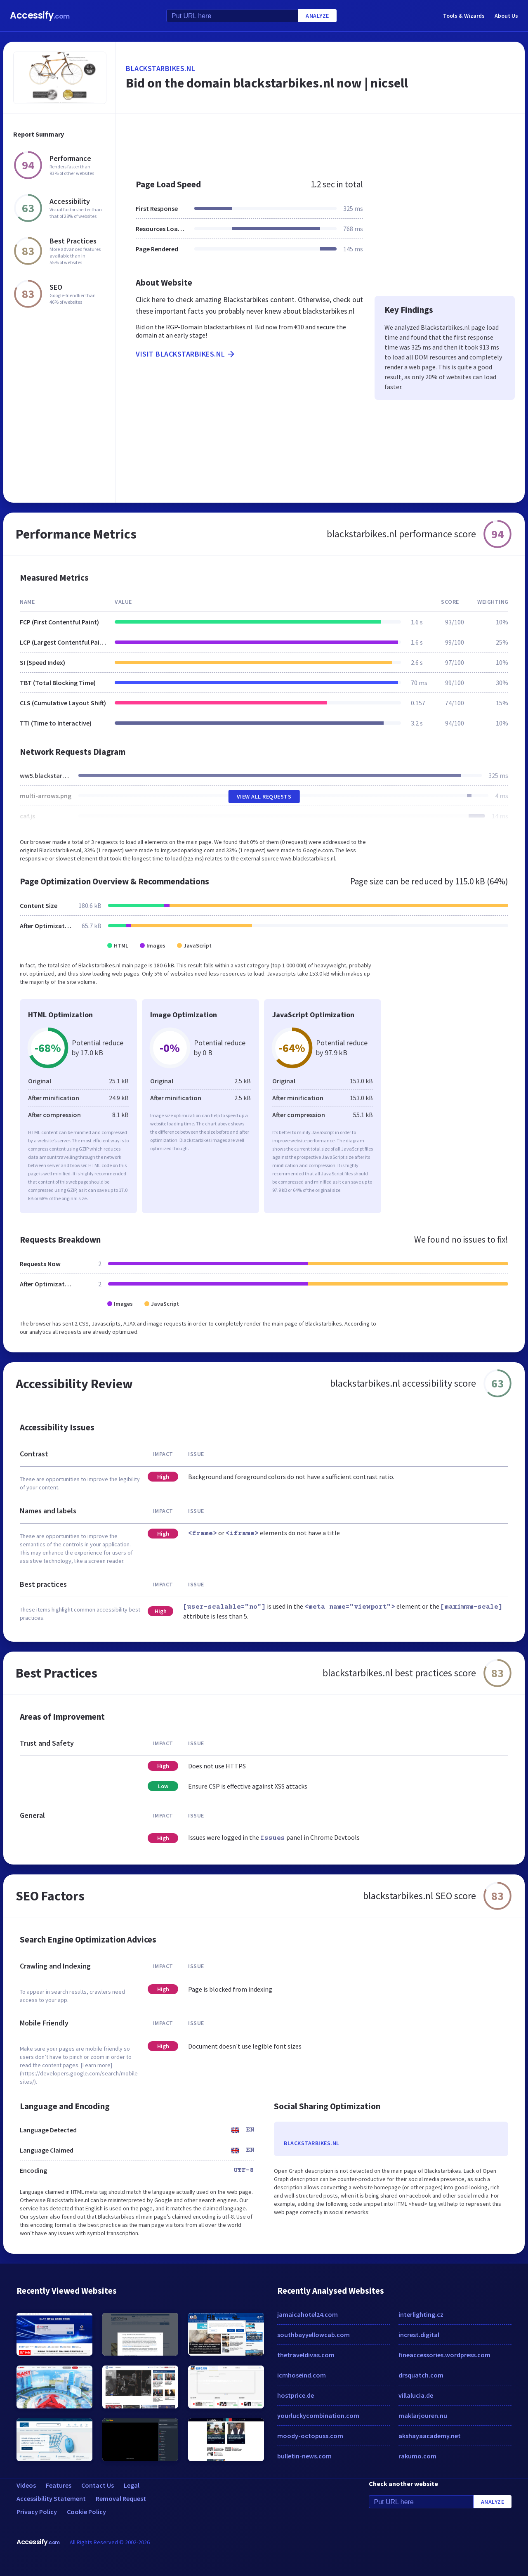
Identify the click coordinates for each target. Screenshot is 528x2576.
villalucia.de (415, 2395)
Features (58, 2485)
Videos (26, 2485)
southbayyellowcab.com (313, 2334)
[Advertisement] (320, 142)
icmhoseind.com (301, 2375)
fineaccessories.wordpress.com (444, 2355)
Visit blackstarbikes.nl (186, 354)
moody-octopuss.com (310, 2436)
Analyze (317, 15)
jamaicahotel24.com (307, 2314)
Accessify (40, 15)
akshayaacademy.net (429, 2436)
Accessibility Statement (51, 2498)
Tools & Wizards (464, 15)
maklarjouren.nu (422, 2415)
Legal (131, 2485)
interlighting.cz (420, 2314)
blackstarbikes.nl (161, 68)
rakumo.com (417, 2456)
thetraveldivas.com (306, 2355)
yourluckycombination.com (318, 2415)
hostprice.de (295, 2395)
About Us (506, 15)
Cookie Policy (86, 2511)
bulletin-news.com (304, 2456)
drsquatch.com (420, 2375)
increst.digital (418, 2334)
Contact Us (97, 2485)
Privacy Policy (36, 2511)
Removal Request (121, 2498)
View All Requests (264, 796)
